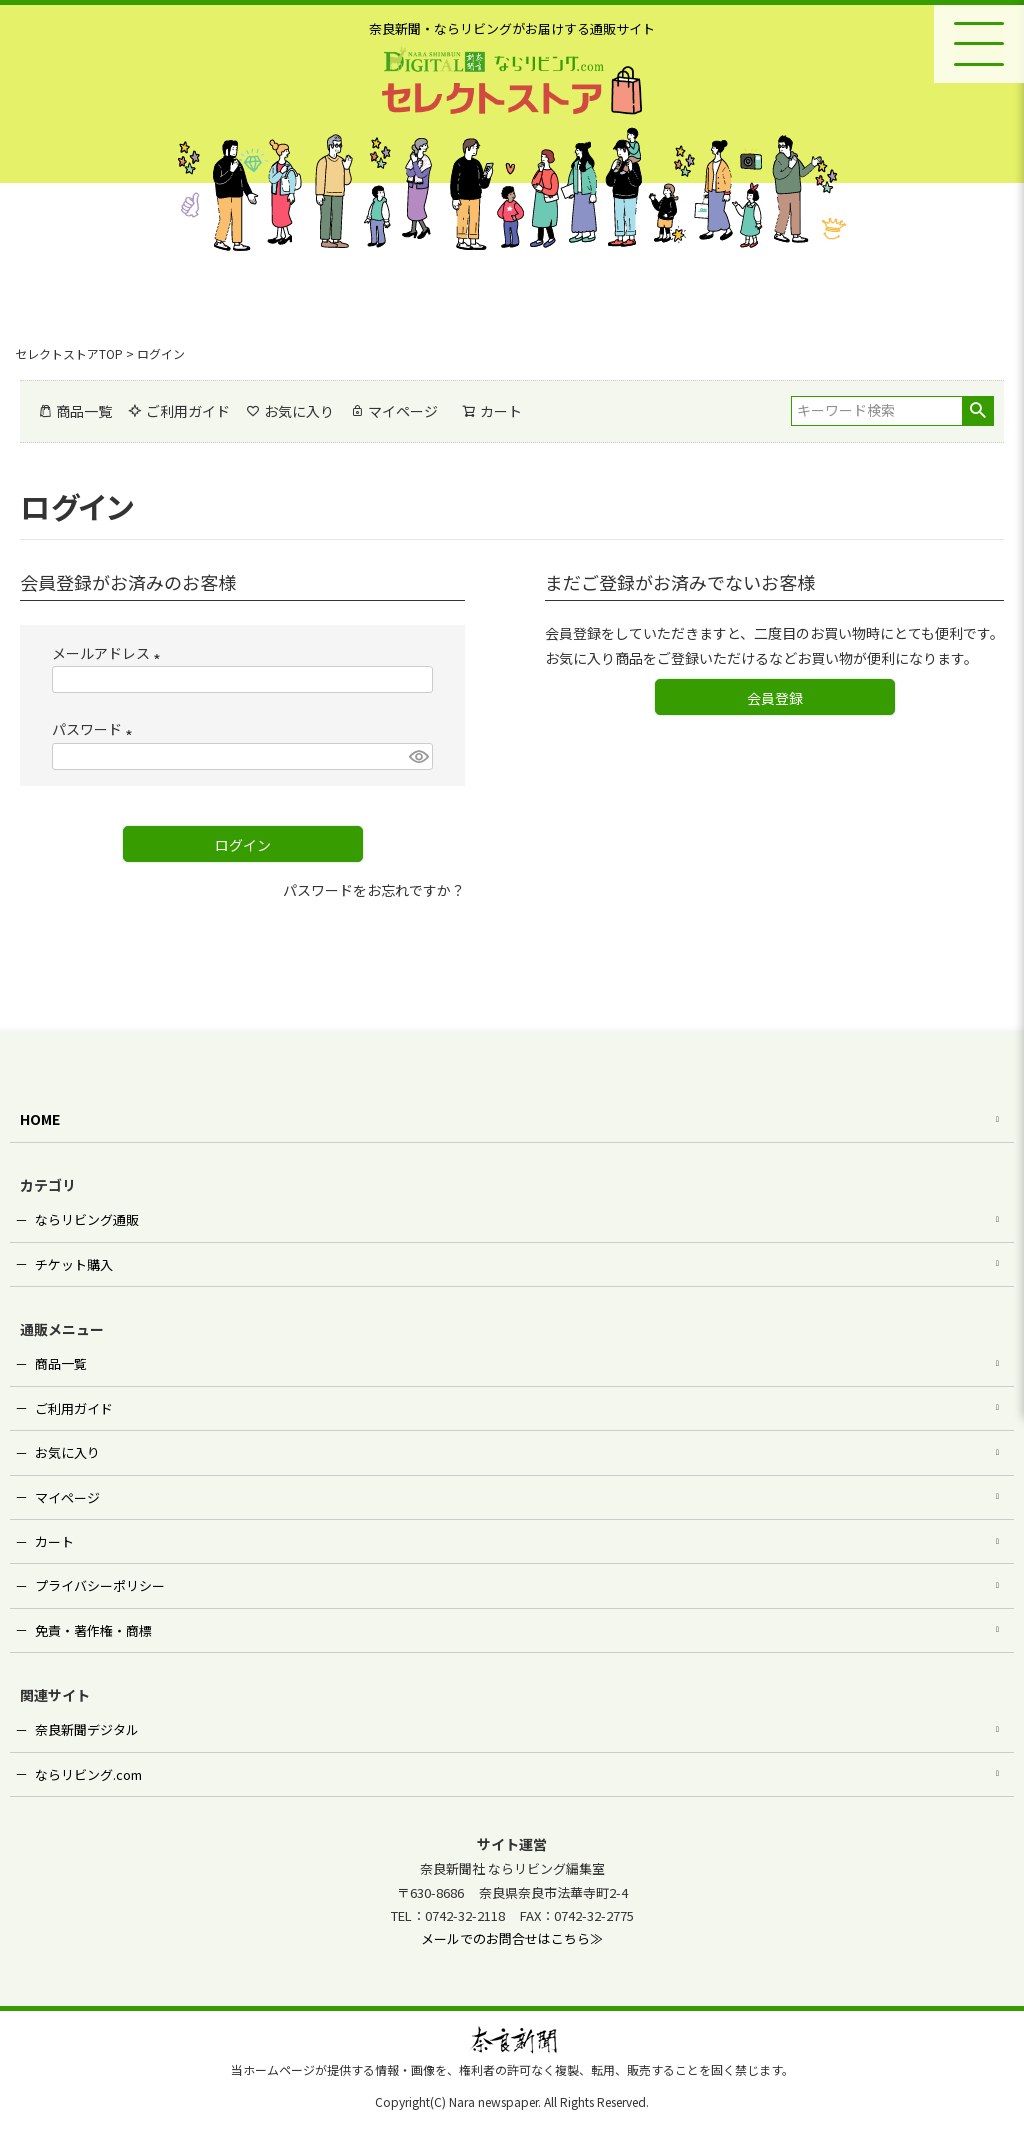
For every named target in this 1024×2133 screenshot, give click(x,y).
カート (54, 1541)
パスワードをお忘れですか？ (374, 890)
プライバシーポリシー (100, 1585)
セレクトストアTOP (69, 353)
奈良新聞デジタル (87, 1729)
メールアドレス (109, 653)
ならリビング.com (88, 1774)
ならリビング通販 (87, 1219)
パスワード (95, 729)
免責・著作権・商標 (93, 1630)
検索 (977, 411)
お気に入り (290, 411)
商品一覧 (75, 411)
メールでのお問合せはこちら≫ (512, 1938)
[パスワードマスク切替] (418, 757)
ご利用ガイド (179, 411)
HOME (40, 1119)
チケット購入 (74, 1264)
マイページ (394, 411)
